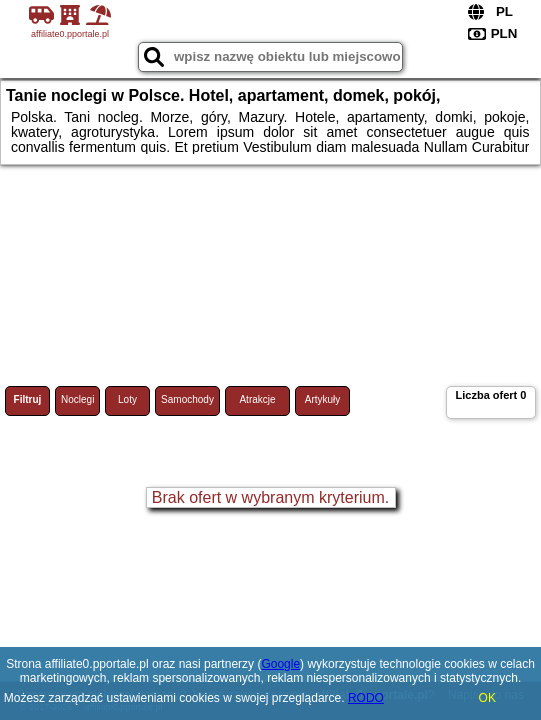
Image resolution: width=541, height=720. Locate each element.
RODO (366, 698)
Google (280, 664)
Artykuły (323, 399)
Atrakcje (257, 399)
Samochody (187, 399)
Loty (127, 399)
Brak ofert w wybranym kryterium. (270, 497)
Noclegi (77, 399)
